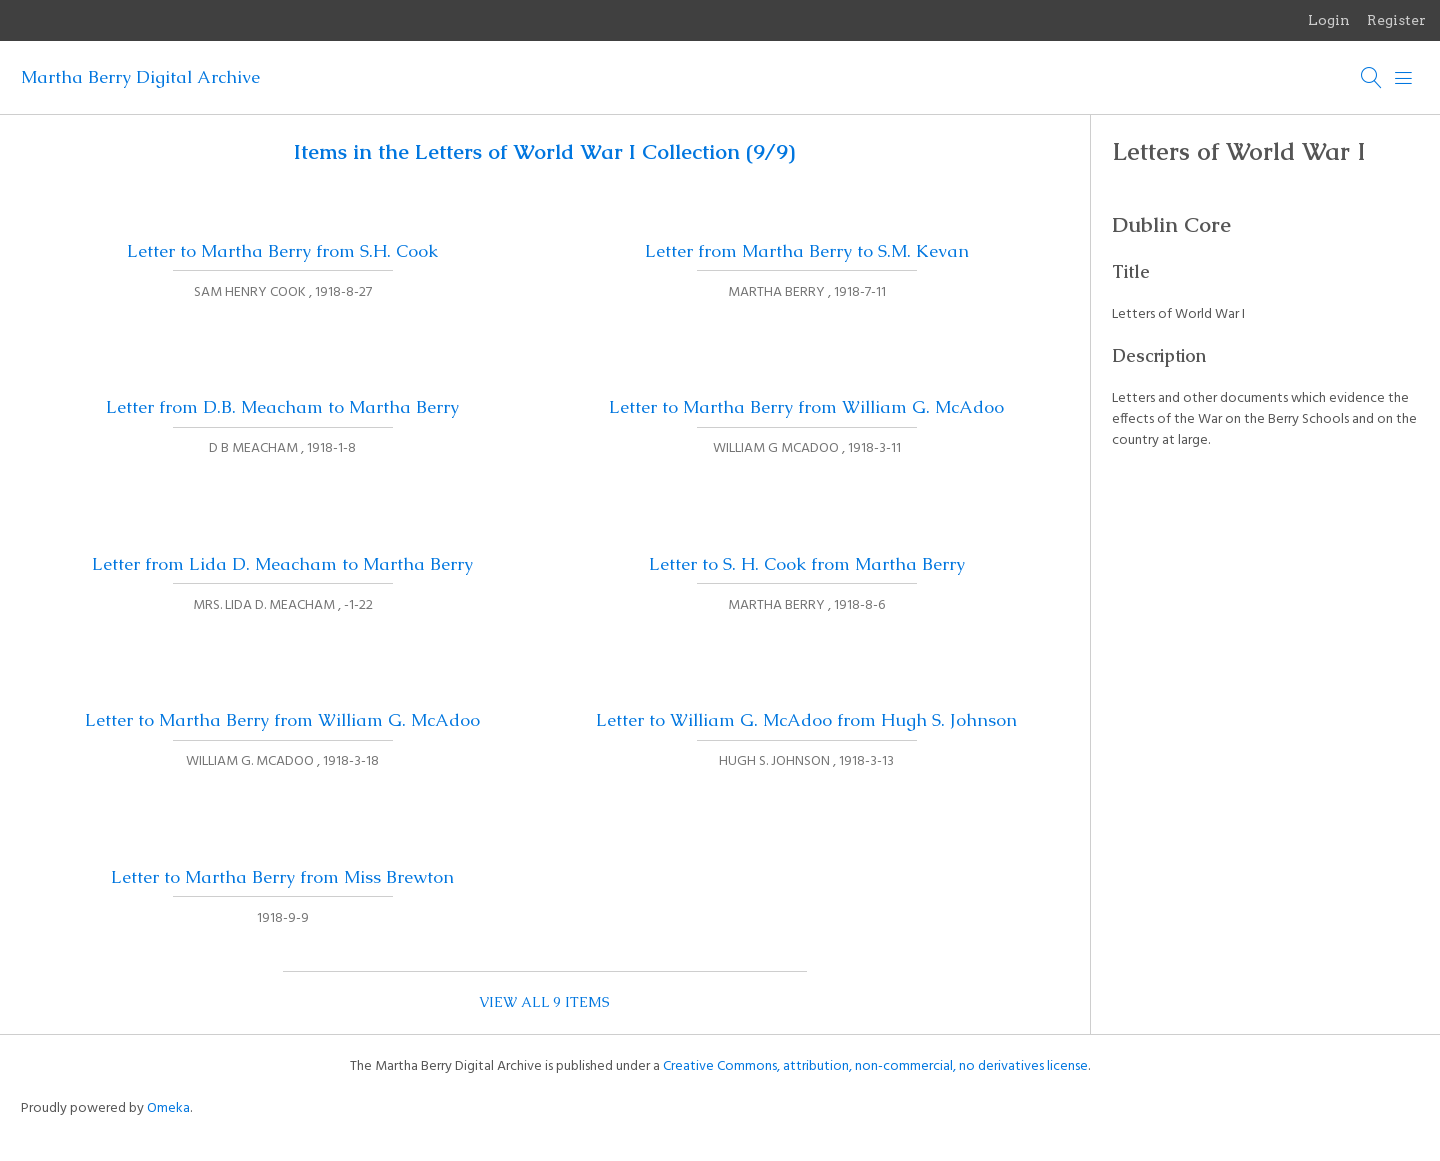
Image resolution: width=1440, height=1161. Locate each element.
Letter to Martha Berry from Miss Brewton (282, 877)
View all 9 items (544, 1002)
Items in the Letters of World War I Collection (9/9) (544, 151)
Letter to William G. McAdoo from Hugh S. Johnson (806, 720)
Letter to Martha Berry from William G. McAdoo (806, 407)
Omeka (168, 1108)
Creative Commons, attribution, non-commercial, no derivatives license (875, 1066)
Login (1329, 20)
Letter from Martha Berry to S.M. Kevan (807, 251)
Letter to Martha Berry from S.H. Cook (282, 251)
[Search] (1372, 78)
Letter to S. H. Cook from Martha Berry (807, 564)
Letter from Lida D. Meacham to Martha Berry (282, 564)
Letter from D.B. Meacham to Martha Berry (282, 407)
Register (1396, 20)
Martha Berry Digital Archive (140, 77)
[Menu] (1404, 78)
